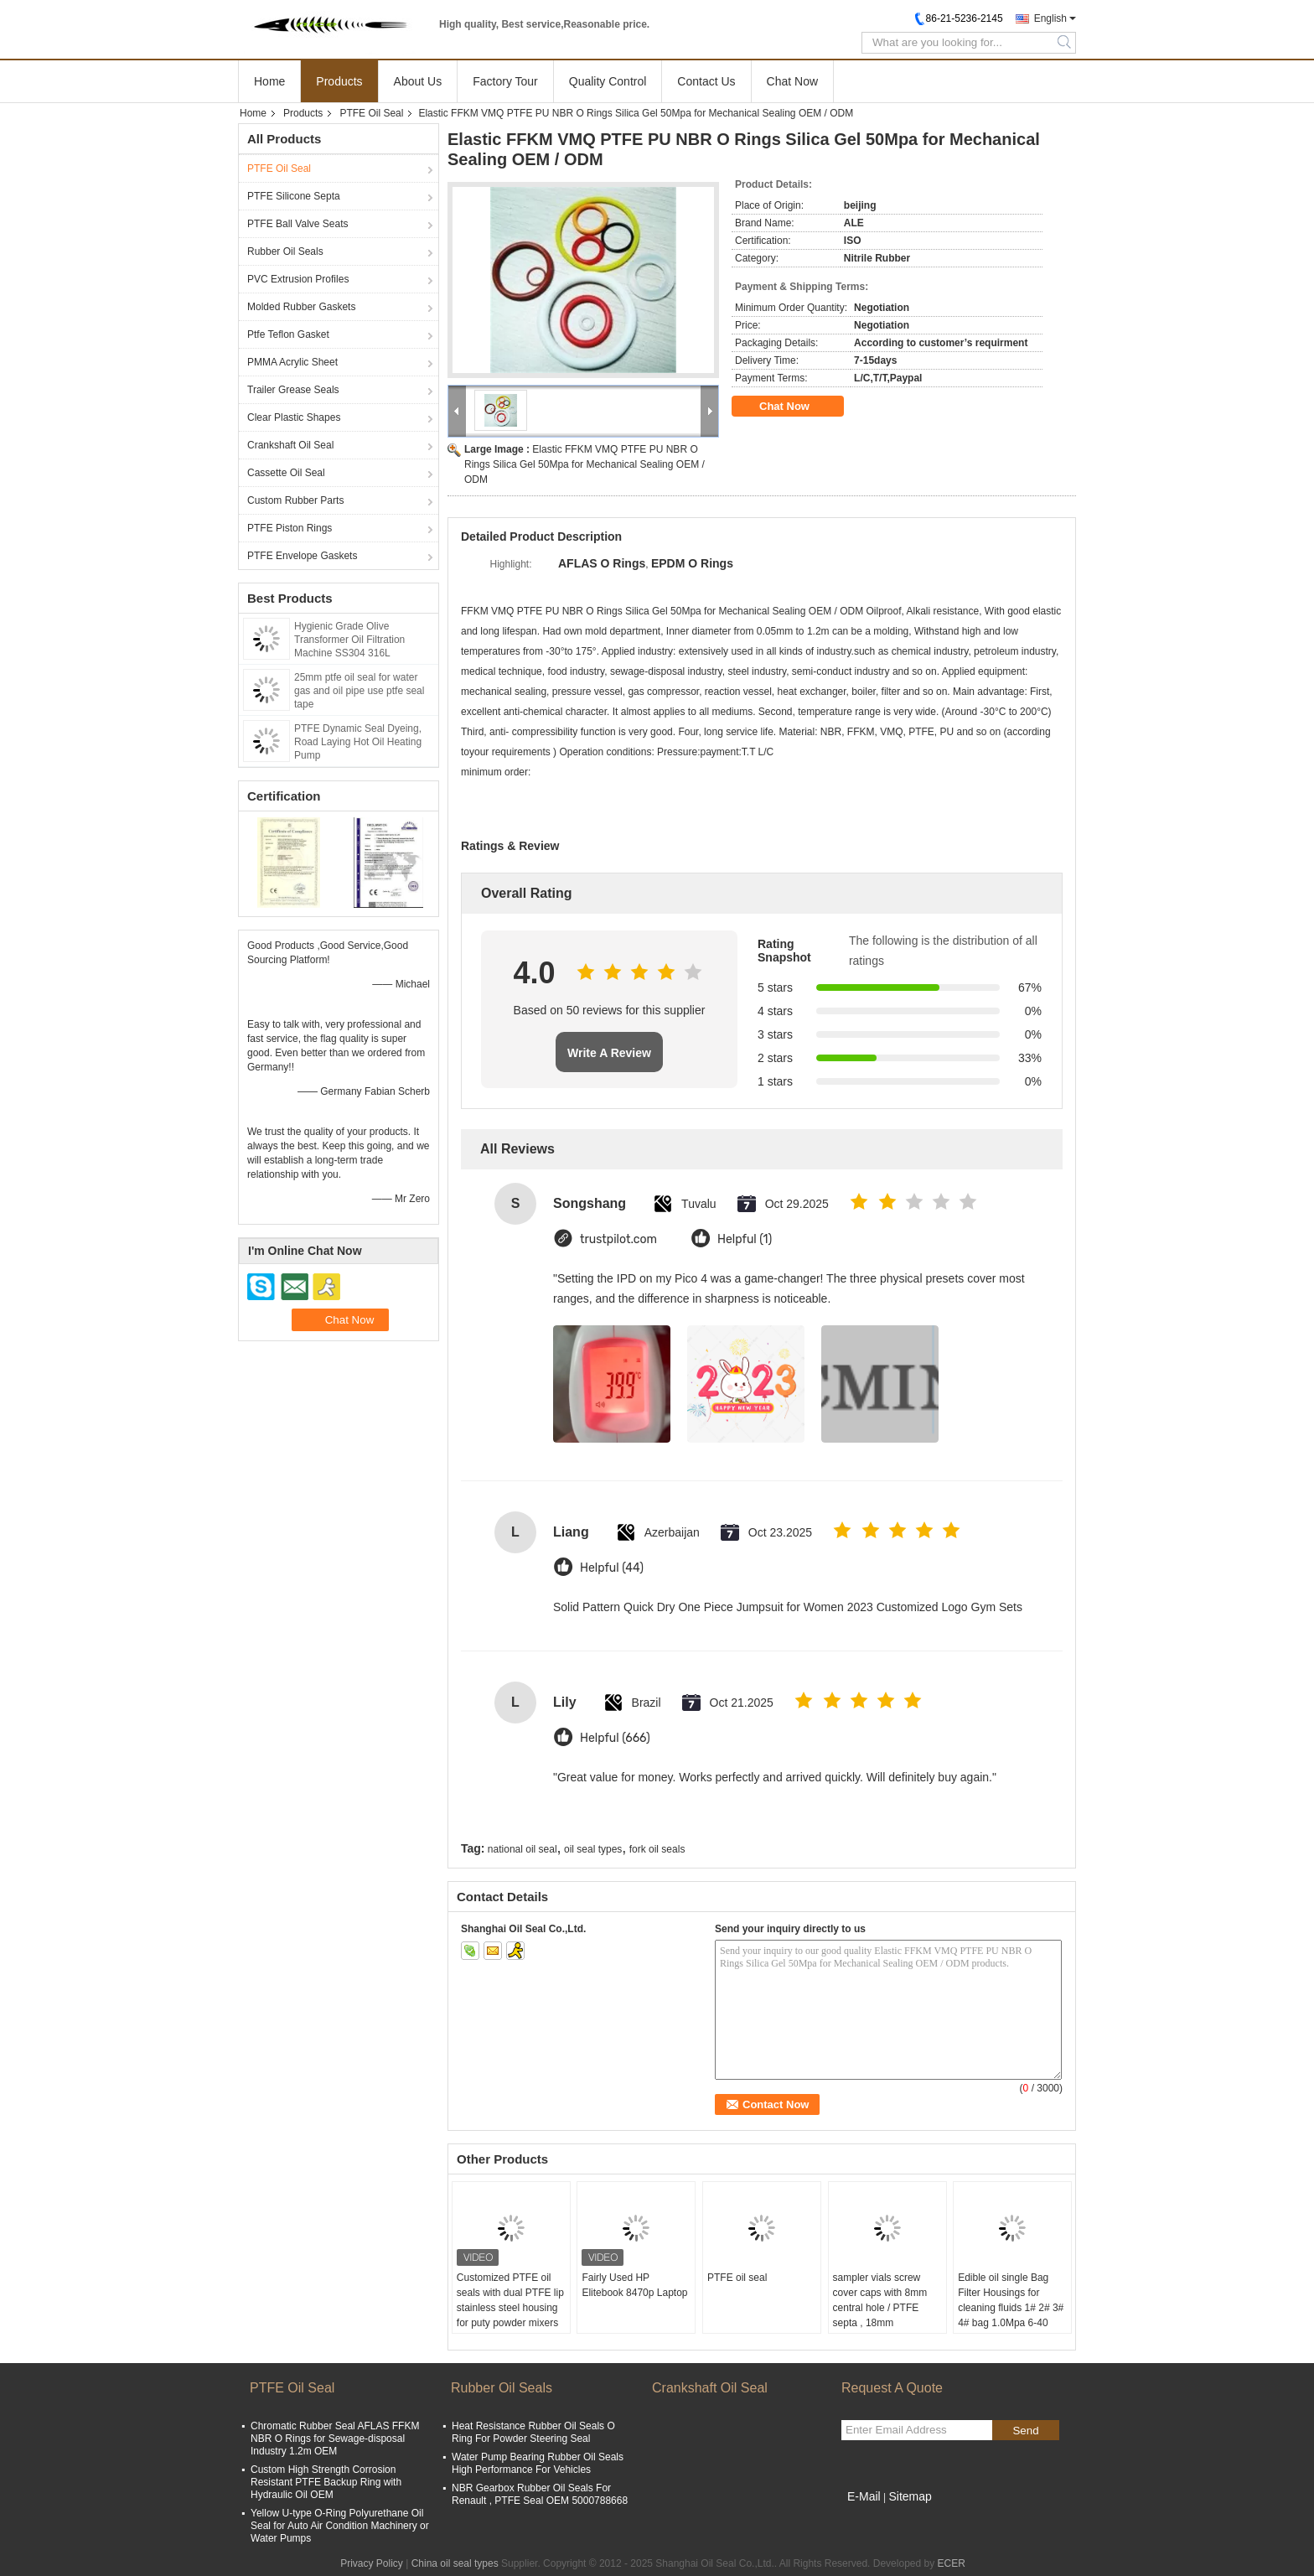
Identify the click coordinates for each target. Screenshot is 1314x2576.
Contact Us (706, 81)
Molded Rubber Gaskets (301, 307)
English (1050, 18)
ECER (951, 2563)
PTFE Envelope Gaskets (302, 556)
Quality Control (608, 81)
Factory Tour (505, 81)
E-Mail (864, 2496)
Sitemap (909, 2496)
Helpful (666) (615, 1738)
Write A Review (609, 1053)
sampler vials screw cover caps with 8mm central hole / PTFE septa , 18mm (880, 2300)
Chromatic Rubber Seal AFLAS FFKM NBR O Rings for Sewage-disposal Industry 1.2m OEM (335, 2438)
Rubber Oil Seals (285, 251)
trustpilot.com (618, 1239)
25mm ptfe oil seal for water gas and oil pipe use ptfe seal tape (359, 690)
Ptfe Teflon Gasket (288, 334)
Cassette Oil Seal (286, 473)
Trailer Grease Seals (293, 390)
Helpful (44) (612, 1568)
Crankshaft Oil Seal (290, 445)
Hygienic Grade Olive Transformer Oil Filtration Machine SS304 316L (349, 639)
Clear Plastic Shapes (293, 417)
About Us (418, 81)
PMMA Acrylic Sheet (292, 362)
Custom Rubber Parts (295, 500)
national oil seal (522, 1849)
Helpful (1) (744, 1239)
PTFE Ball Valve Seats (298, 224)
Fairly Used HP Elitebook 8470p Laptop (634, 2285)
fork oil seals (657, 1849)
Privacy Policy (371, 2563)
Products (339, 81)
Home (269, 81)
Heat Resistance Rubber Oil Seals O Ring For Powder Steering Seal (533, 2432)
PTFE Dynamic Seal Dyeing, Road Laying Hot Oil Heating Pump (358, 742)
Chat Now (792, 81)
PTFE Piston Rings (289, 528)
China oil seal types (455, 2563)
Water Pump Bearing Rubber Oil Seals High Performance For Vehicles (537, 2463)
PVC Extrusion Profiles (298, 279)
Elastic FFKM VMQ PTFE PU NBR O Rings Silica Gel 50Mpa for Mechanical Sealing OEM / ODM (584, 464)
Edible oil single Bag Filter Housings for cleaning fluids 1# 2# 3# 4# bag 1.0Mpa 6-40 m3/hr (1010, 2308)
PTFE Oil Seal (371, 113)
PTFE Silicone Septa (293, 196)
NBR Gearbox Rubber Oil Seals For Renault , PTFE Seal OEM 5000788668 (540, 2494)
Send (1025, 2430)
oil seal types (593, 1849)
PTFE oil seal (737, 2277)
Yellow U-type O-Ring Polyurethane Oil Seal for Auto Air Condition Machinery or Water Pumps (340, 2525)
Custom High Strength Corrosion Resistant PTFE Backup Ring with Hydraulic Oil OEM (326, 2482)
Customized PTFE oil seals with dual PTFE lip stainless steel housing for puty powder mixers (510, 2300)
